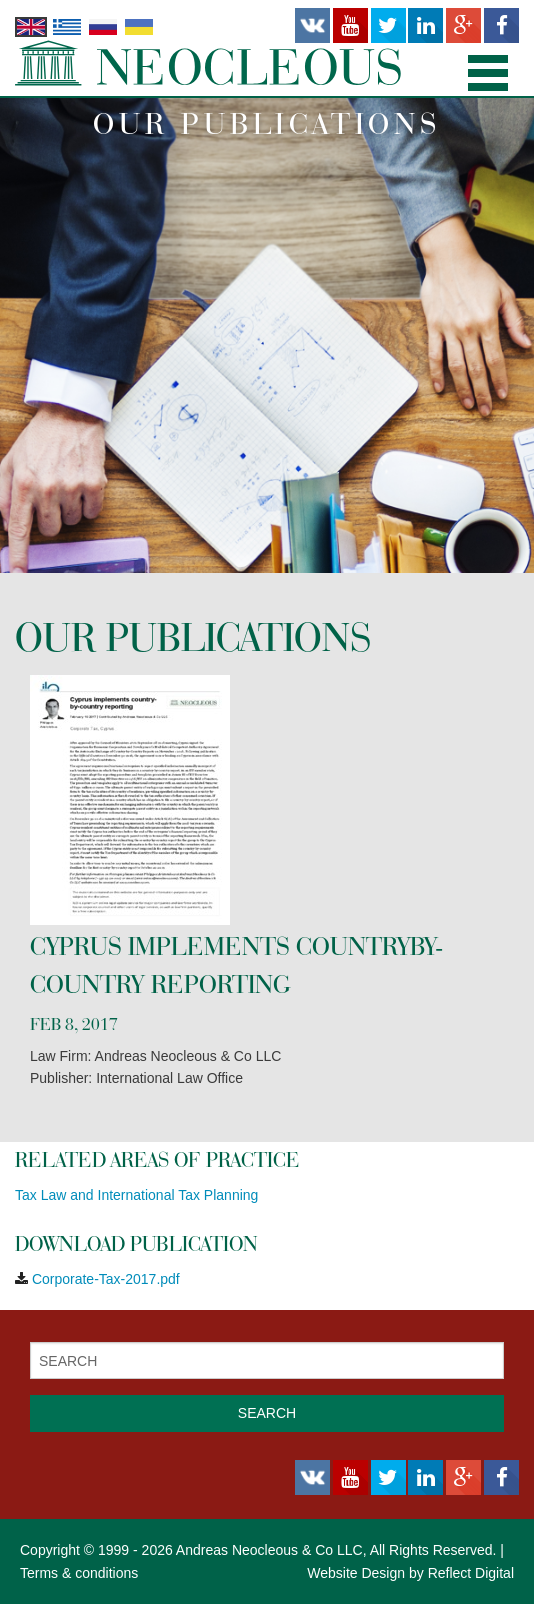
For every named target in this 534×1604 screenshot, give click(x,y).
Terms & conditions (79, 1573)
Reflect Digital (471, 1573)
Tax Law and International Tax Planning (136, 1195)
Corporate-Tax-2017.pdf (106, 1279)
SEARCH (267, 1413)
